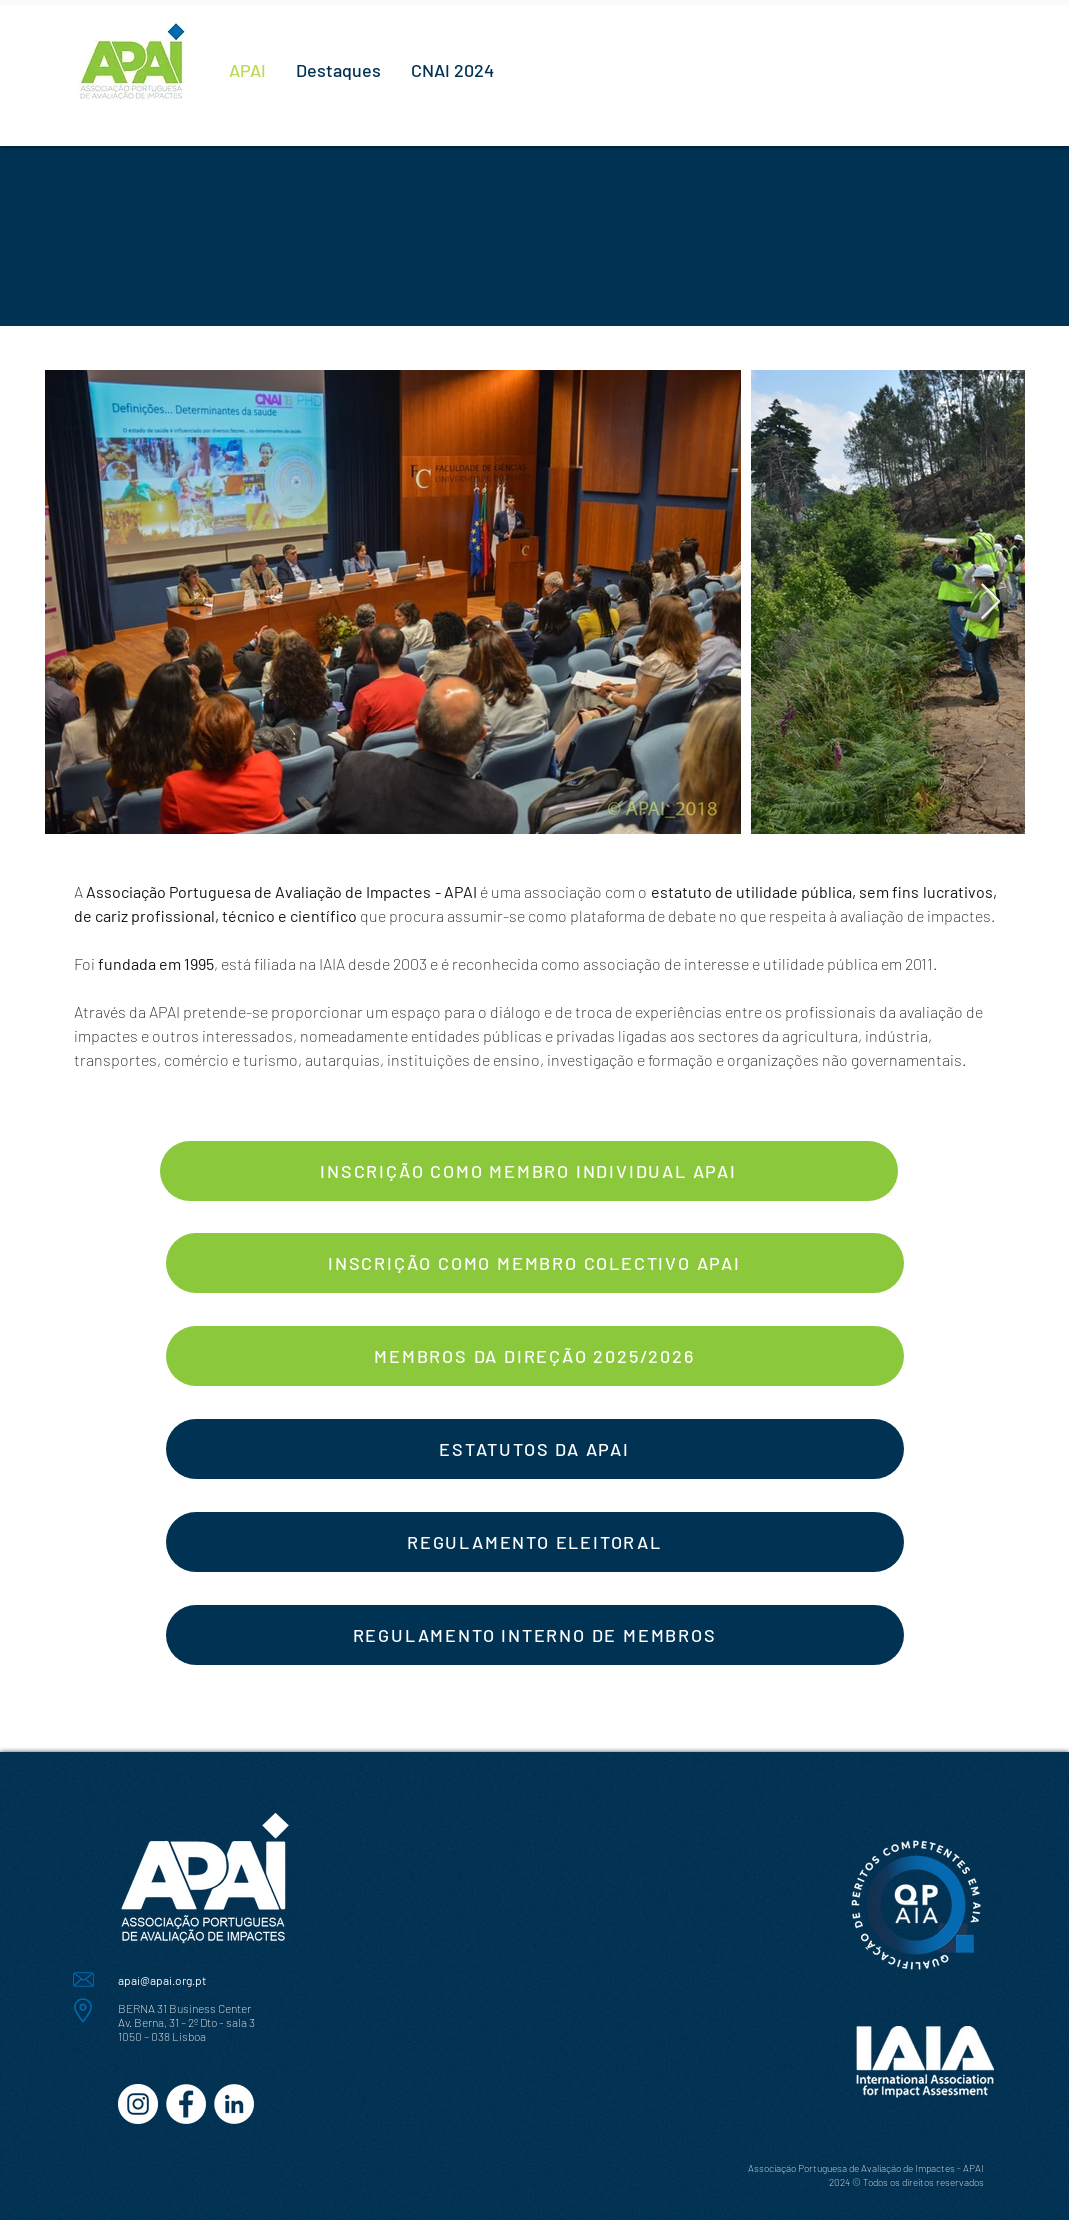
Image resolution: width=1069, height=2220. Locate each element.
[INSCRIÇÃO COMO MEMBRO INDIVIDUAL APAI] (529, 1171)
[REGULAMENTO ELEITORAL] (535, 1542)
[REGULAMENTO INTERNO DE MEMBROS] (535, 1635)
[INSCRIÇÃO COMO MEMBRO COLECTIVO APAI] (535, 1263)
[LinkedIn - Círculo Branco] (234, 2104)
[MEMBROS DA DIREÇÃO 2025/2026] (535, 1356)
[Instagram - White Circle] (138, 2104)
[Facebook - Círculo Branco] (186, 2104)
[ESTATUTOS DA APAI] (535, 1449)
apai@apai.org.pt (162, 1980)
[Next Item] (990, 602)
